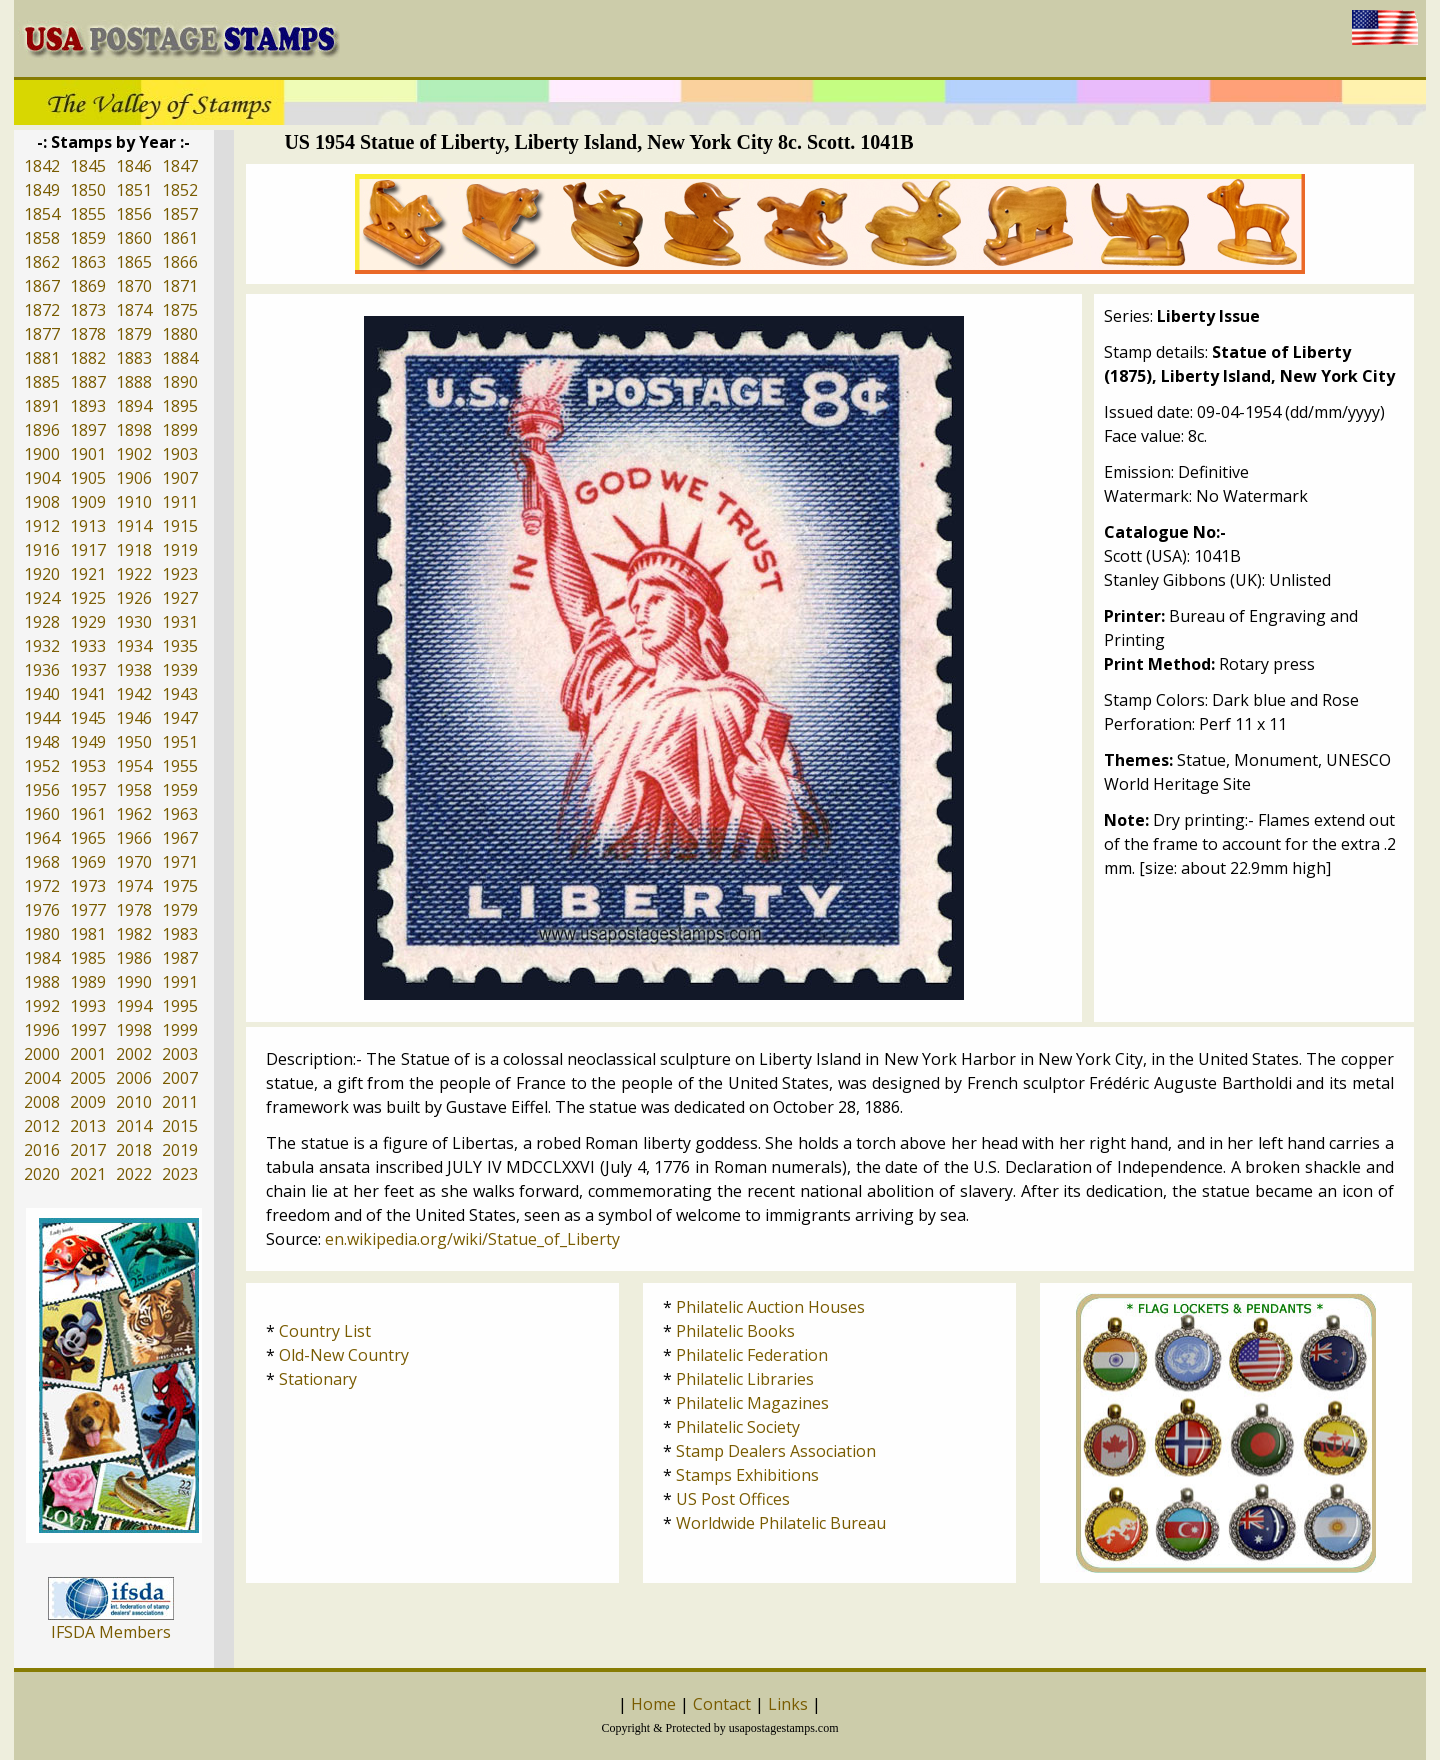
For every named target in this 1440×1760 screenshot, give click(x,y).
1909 (88, 502)
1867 (42, 286)
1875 (180, 310)
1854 (42, 214)
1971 (180, 862)
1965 (88, 838)
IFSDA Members (111, 1632)
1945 (88, 718)
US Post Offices (733, 1499)
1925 (88, 598)
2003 (180, 1054)
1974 (134, 886)
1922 (134, 574)
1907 (180, 478)
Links (788, 1704)
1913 (88, 526)
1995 (180, 1006)
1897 (88, 430)
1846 (134, 166)
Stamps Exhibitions (747, 1475)
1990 (134, 982)
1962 (134, 814)
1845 (88, 166)
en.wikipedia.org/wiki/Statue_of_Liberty (472, 1239)
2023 (180, 1174)
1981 (88, 934)
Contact (722, 1704)
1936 (42, 670)
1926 (134, 598)
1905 (88, 478)
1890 (180, 382)
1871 (180, 286)
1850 (88, 190)
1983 (180, 934)
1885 (42, 382)
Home (653, 1704)
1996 (42, 1030)
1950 (134, 742)
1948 (42, 742)
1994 (134, 1006)
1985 (88, 958)
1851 (134, 190)
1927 (180, 598)
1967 (180, 838)
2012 (42, 1126)
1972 (42, 886)
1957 (88, 790)
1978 (134, 910)
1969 (88, 862)
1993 (88, 1006)
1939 (180, 670)
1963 (180, 814)
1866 (180, 262)
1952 (42, 766)
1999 (180, 1030)
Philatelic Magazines (752, 1403)
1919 (180, 550)
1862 (42, 262)
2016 (42, 1150)
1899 (180, 430)
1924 (42, 598)
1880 (180, 334)
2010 (134, 1102)
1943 (180, 694)
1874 (134, 310)
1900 (42, 454)
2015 (180, 1126)
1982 (134, 934)
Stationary (318, 1379)
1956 (42, 790)
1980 (42, 934)
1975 (180, 886)
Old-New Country (344, 1355)
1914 (134, 526)
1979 (180, 910)
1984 (42, 958)
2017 (88, 1150)
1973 (88, 886)
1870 (134, 286)
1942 (134, 694)
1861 (180, 238)
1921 (88, 574)
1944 (42, 718)
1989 (88, 982)
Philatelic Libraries (745, 1379)
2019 (180, 1150)
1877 (42, 334)
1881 (42, 358)
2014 (134, 1126)
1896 (42, 430)
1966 (134, 838)
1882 (88, 358)
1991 (180, 982)
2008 (42, 1102)
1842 (42, 166)
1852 (180, 190)
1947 (180, 718)
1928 (42, 622)
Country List (325, 1331)
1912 (42, 526)
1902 (134, 454)
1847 (180, 166)
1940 (42, 694)
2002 (134, 1054)
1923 (180, 574)
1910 (134, 502)
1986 (134, 958)
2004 (42, 1078)
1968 (42, 862)
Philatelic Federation (752, 1355)
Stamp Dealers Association (776, 1451)
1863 (88, 262)
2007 (180, 1078)
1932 (42, 646)
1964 (42, 838)
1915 (180, 526)
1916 (42, 550)
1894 (134, 406)
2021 (88, 1174)
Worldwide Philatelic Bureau (781, 1523)
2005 (88, 1078)
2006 (134, 1078)
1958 (134, 790)
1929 (88, 622)
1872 (42, 310)
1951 (180, 742)
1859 (88, 238)
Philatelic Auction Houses (770, 1307)
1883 (134, 358)
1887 (88, 382)
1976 (42, 910)
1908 (42, 502)
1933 (88, 646)
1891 (42, 406)
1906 (134, 478)
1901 (88, 454)
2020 (42, 1174)
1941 (88, 694)
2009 (88, 1102)
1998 (134, 1030)
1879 (134, 334)
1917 (88, 550)
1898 (134, 430)
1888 (134, 382)
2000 (42, 1054)
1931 (180, 622)
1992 (42, 1006)
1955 (180, 766)
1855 (88, 214)
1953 (88, 766)
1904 (42, 478)
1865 (134, 262)
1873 (88, 310)
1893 (88, 406)
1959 (180, 790)
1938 (134, 670)
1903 (180, 454)
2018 (134, 1150)
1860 (134, 238)
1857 (180, 214)
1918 (134, 550)
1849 (42, 190)
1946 (134, 718)
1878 (88, 334)
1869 (88, 286)
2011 (180, 1102)
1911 (180, 502)
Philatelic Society (738, 1427)
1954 (134, 766)
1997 (88, 1030)
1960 (42, 814)
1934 (134, 646)
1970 (134, 862)
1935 (180, 646)
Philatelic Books (735, 1331)
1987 (180, 958)
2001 (88, 1054)
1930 (134, 622)
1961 (88, 814)
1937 (88, 670)
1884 (180, 358)
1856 (134, 214)
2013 (88, 1126)
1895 (180, 406)
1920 (42, 574)
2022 (134, 1174)
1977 (88, 910)
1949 (88, 742)
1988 (42, 982)
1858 (42, 238)
